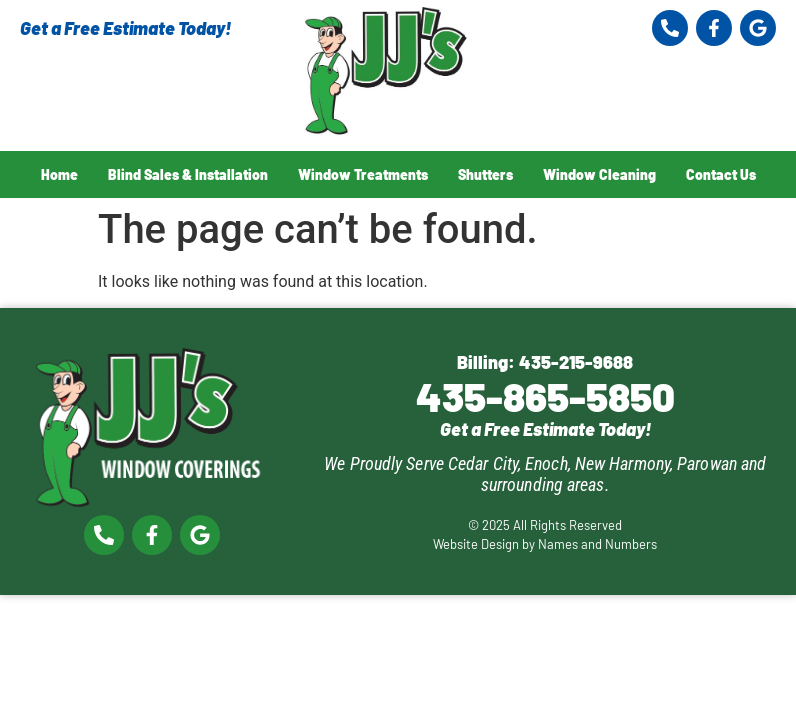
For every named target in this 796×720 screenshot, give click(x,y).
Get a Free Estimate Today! (125, 28)
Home (59, 174)
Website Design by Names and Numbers (545, 544)
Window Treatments (363, 174)
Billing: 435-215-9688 (545, 362)
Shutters (485, 174)
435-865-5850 (545, 396)
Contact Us (721, 174)
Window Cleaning (599, 174)
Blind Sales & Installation (188, 174)
